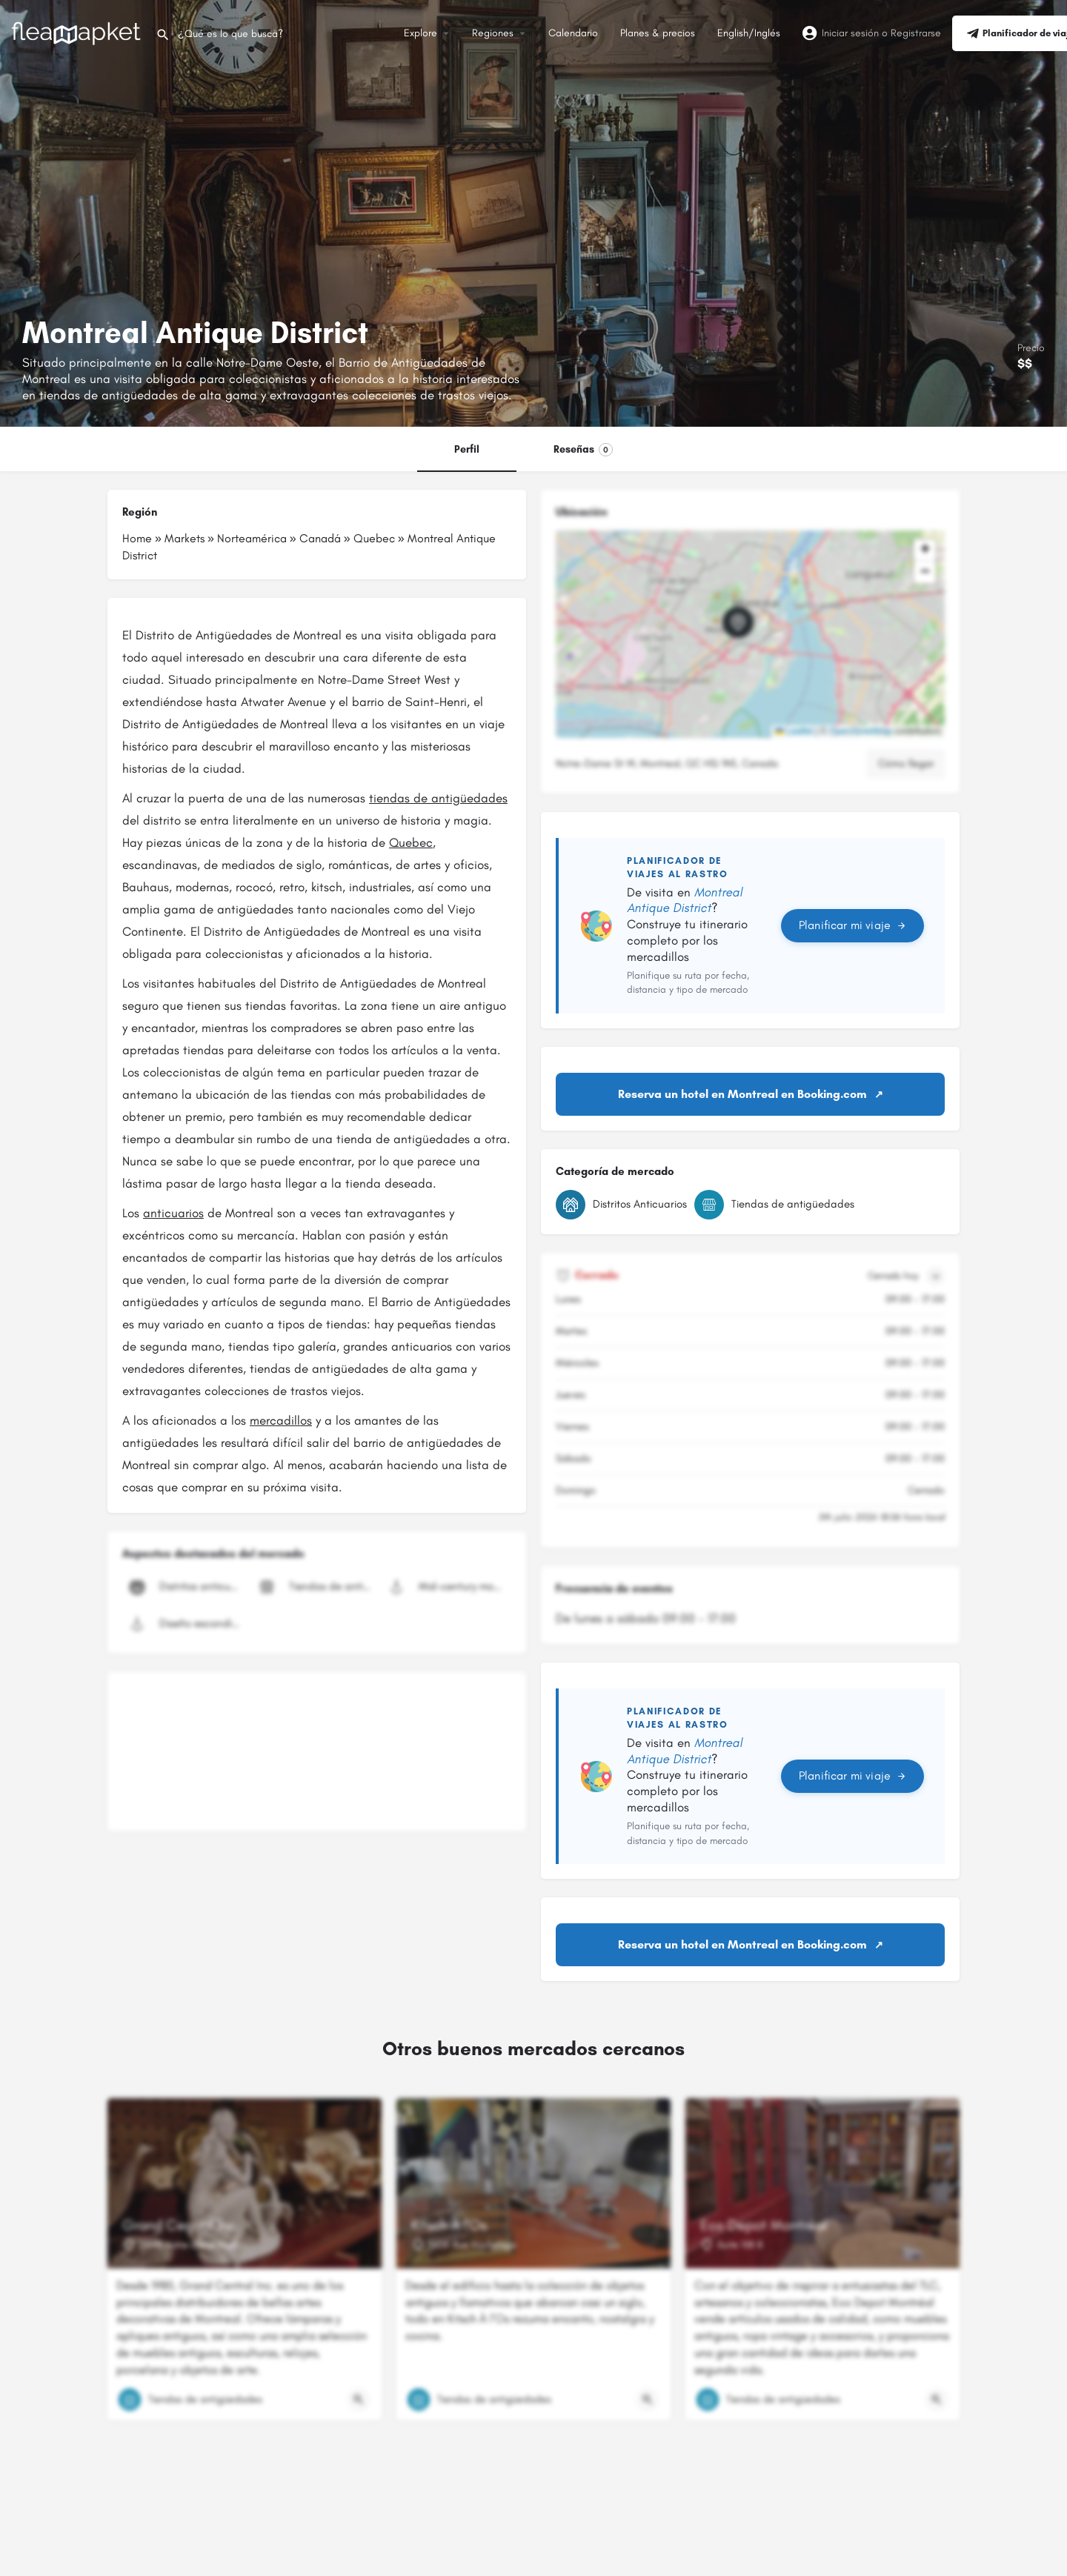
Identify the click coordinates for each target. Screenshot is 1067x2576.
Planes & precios (657, 33)
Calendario (573, 33)
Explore (420, 33)
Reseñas (583, 449)
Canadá (320, 538)
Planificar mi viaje (852, 925)
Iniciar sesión (850, 33)
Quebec (374, 538)
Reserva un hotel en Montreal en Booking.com (742, 1094)
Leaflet (794, 731)
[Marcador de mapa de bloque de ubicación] (738, 622)
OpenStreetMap (860, 731)
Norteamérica (252, 538)
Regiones (492, 33)
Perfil (466, 449)
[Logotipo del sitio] (77, 32)
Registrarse (916, 33)
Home (137, 538)
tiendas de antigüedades (438, 798)
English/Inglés (748, 33)
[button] (750, 634)
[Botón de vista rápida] (358, 2400)
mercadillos (281, 1420)
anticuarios (173, 1212)
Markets (184, 538)
